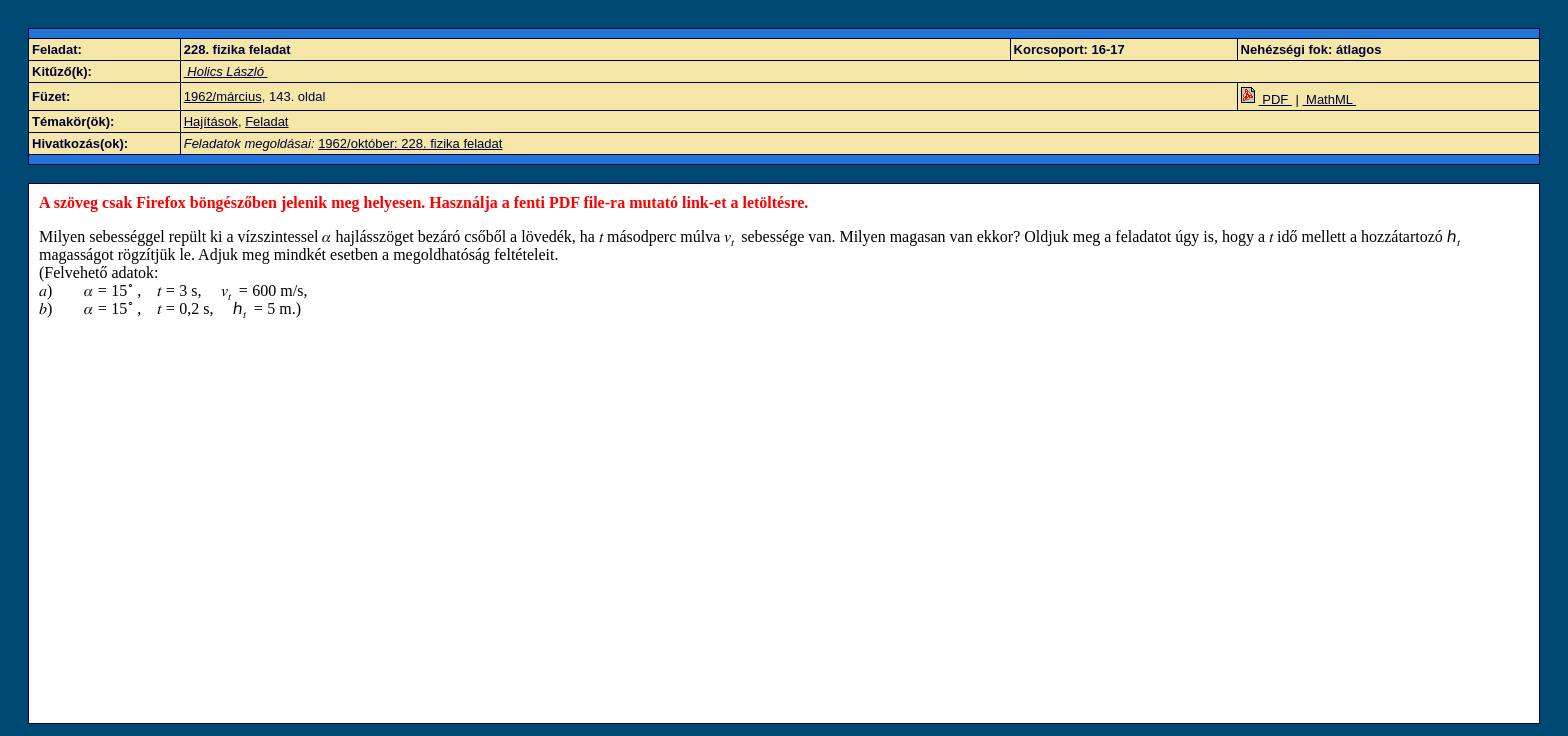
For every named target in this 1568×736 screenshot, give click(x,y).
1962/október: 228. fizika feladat (410, 143)
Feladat (266, 121)
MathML (1329, 99)
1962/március (223, 96)
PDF (1266, 99)
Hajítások (211, 121)
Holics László (226, 71)
